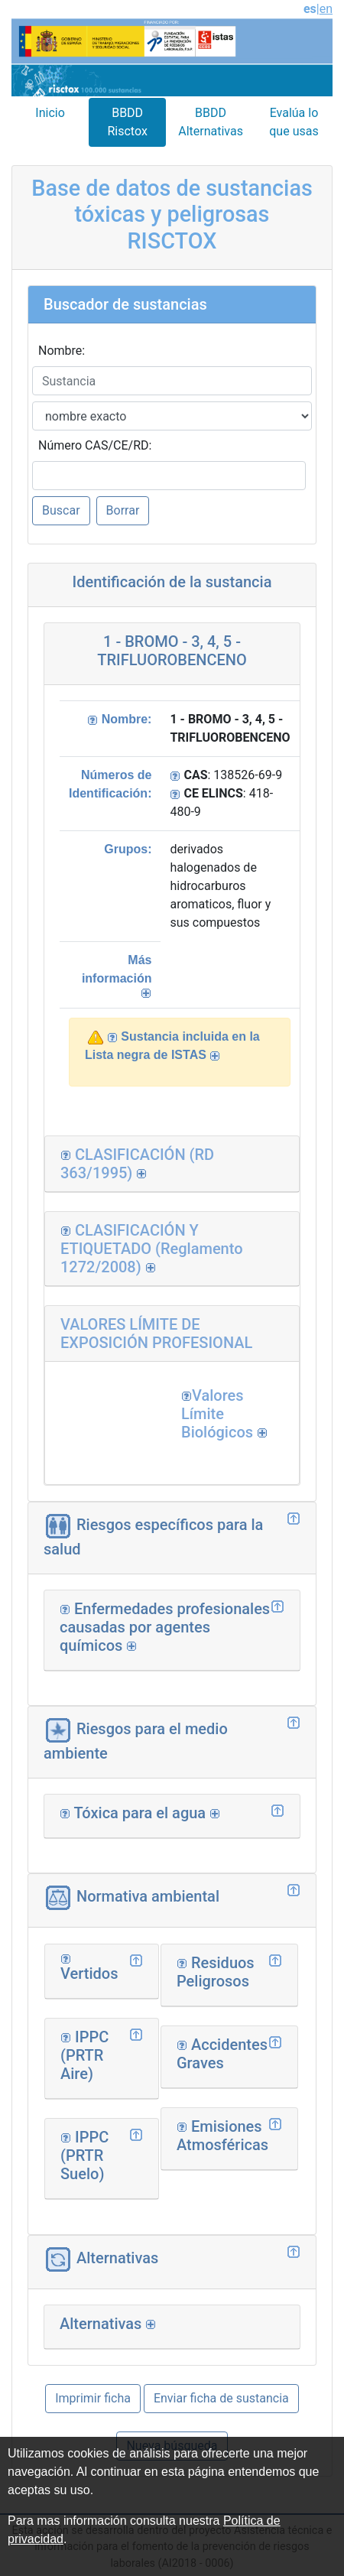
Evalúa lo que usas (293, 122)
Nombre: (61, 350)
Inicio (49, 113)
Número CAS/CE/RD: (94, 445)
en (326, 9)
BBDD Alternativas (210, 122)
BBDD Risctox (127, 122)
